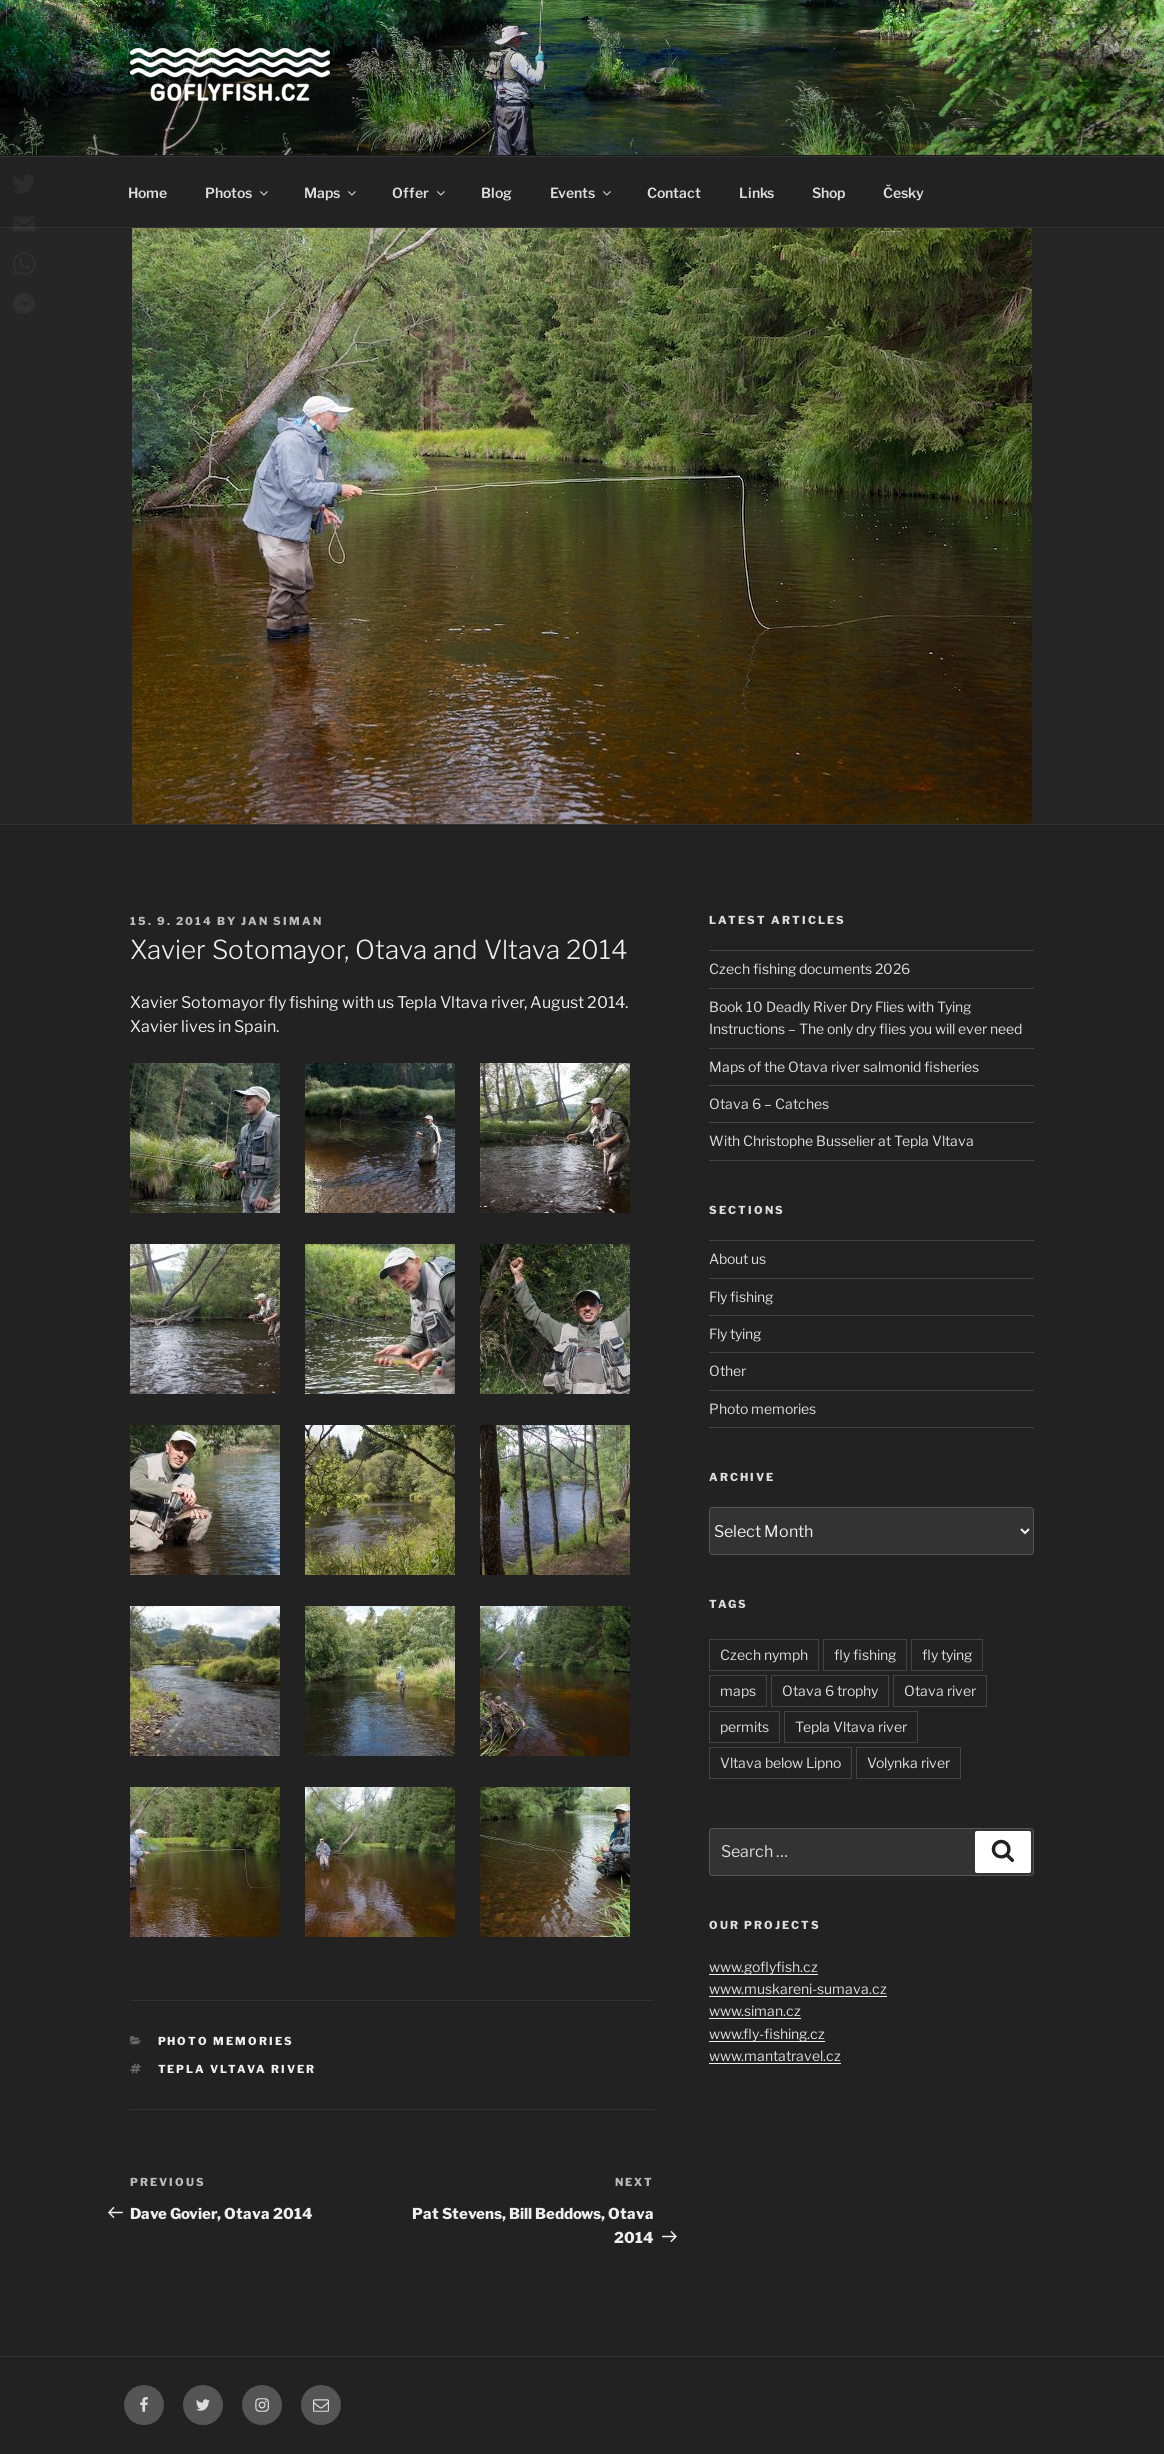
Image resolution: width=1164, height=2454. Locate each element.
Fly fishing (741, 1296)
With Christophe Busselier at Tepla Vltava (841, 1140)
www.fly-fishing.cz (767, 2033)
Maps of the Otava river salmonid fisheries (844, 1066)
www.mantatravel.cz (775, 2055)
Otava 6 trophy (830, 1690)
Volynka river (908, 1762)
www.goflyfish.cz (763, 1966)
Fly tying (735, 1333)
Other (727, 1370)
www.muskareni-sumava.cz (798, 1988)
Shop (828, 192)
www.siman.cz (755, 2010)
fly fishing (865, 1654)
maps (738, 1690)
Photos (238, 192)
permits (744, 1726)
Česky (903, 192)
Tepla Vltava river (237, 2069)
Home (147, 192)
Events (582, 192)
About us (737, 1258)
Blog (496, 192)
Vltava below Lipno (780, 1762)
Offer (420, 192)
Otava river (940, 1690)
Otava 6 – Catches (769, 1103)
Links (756, 192)
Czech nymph (764, 1654)
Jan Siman (282, 921)
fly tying (947, 1654)
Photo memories (226, 2041)
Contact (674, 192)
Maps (331, 192)
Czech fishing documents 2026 (809, 968)
